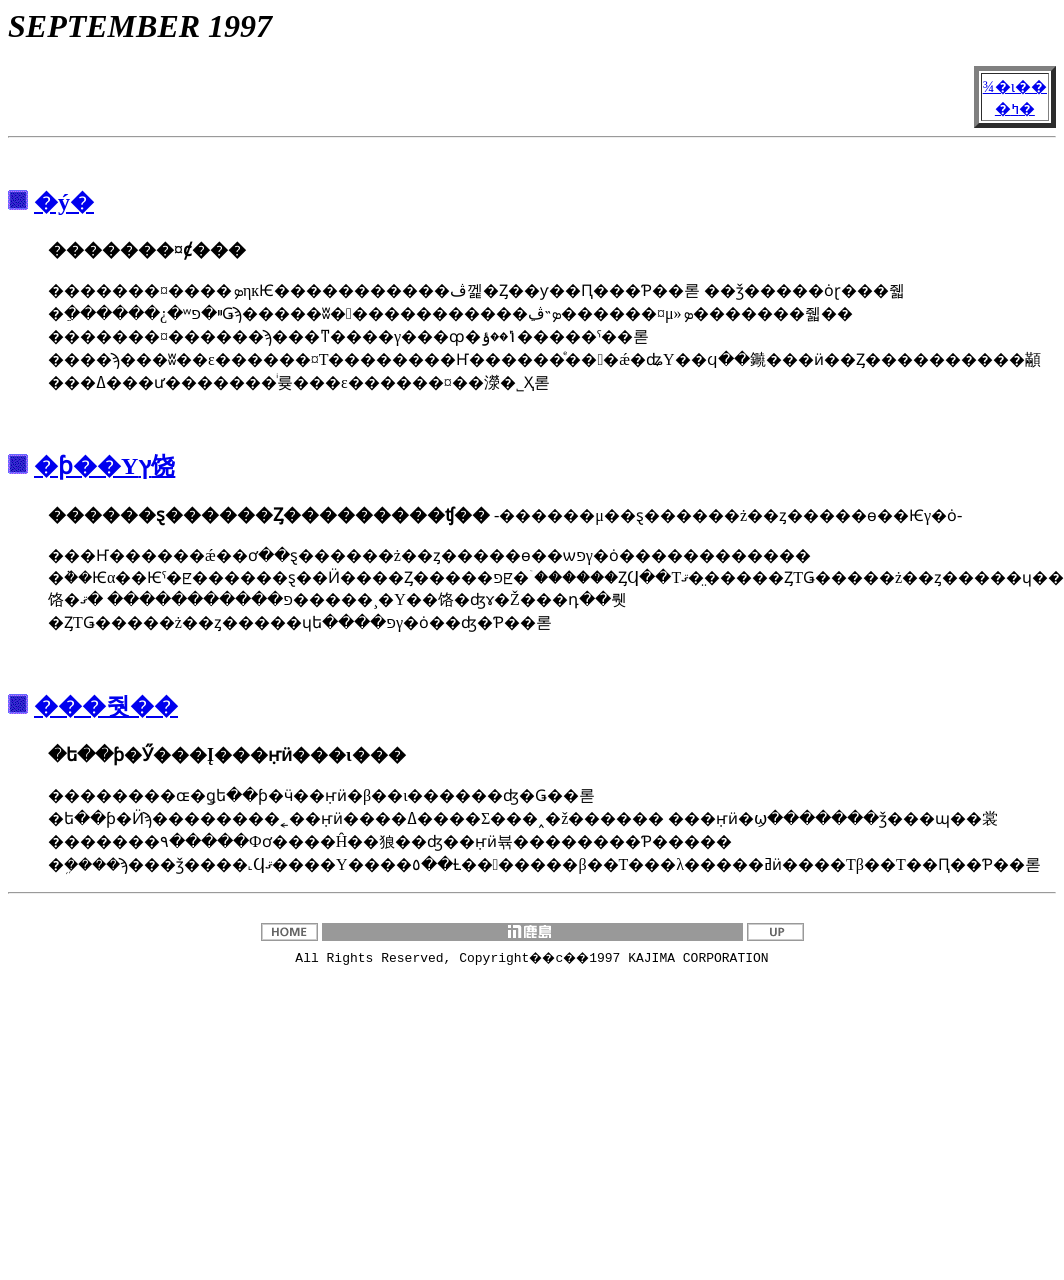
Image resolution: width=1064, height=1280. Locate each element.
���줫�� (106, 706)
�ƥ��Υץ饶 (104, 466)
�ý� (64, 202)
